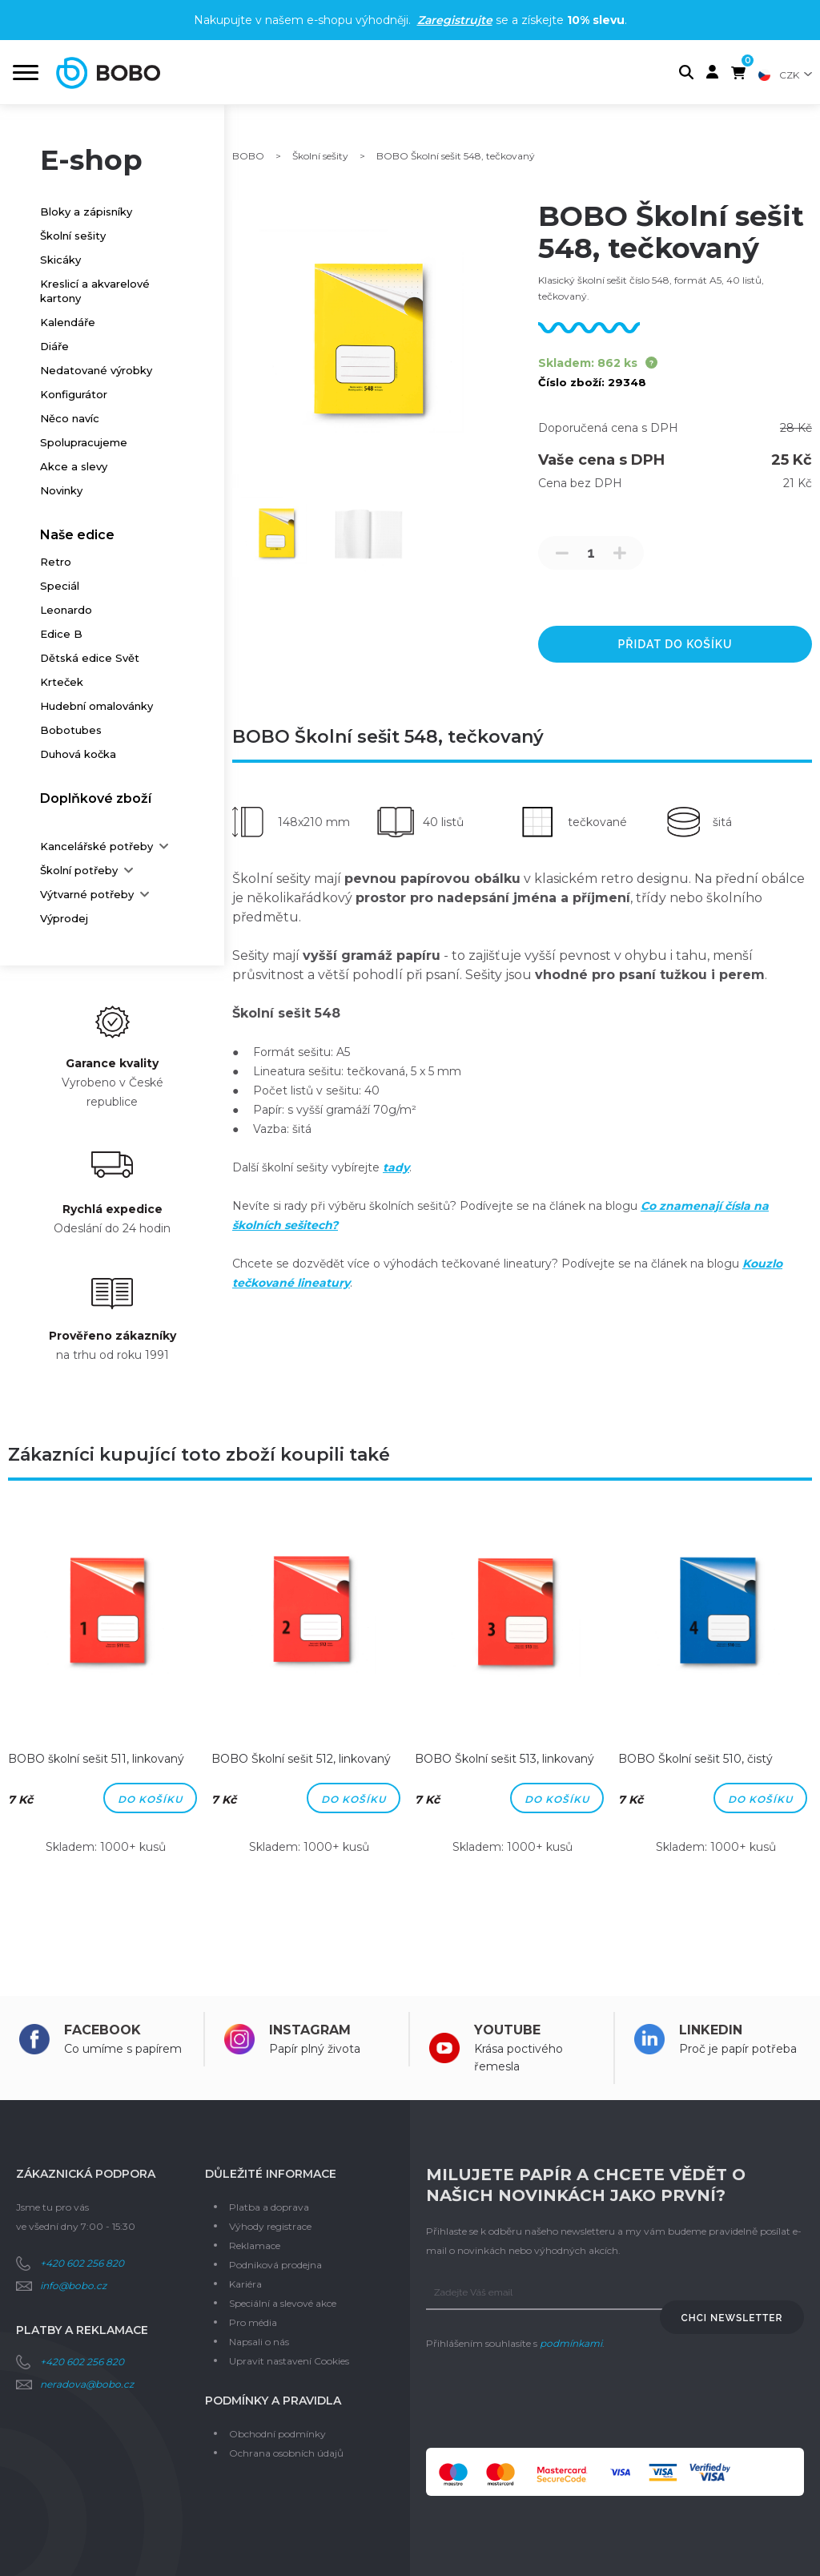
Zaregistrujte (454, 20)
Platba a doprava (269, 2207)
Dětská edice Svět (89, 657)
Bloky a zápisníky (86, 211)
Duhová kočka (78, 754)
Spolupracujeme (83, 442)
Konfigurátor (73, 394)
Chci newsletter (732, 2318)
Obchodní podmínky (277, 2434)
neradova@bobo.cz (87, 2384)
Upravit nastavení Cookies (289, 2361)
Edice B (61, 633)
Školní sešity (73, 235)
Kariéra (245, 2284)
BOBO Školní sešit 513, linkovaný (504, 1759)
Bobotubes (71, 730)
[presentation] (547, 2400)
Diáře (54, 346)
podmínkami (571, 2343)
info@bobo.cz (73, 2286)
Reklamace (254, 2245)
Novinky (61, 490)
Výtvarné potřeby (87, 894)
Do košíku (150, 1799)
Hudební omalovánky (96, 705)
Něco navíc (69, 418)
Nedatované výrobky (96, 370)
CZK (789, 75)
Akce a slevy (73, 466)
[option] (105, 1696)
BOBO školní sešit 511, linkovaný (96, 1759)
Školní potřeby (79, 870)
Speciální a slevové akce (282, 2303)
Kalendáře (67, 322)
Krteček (61, 681)
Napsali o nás (259, 2342)
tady (396, 1167)
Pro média (253, 2322)
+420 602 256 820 (82, 2263)
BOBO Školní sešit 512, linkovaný (301, 1759)
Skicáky (60, 259)
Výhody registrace (270, 2226)
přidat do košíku (675, 644)
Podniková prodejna (275, 2265)
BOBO (248, 156)
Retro (55, 561)
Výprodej (64, 918)
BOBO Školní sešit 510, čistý (695, 1759)
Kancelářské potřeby (96, 846)
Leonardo (66, 609)
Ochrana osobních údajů (286, 2453)
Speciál (59, 585)
